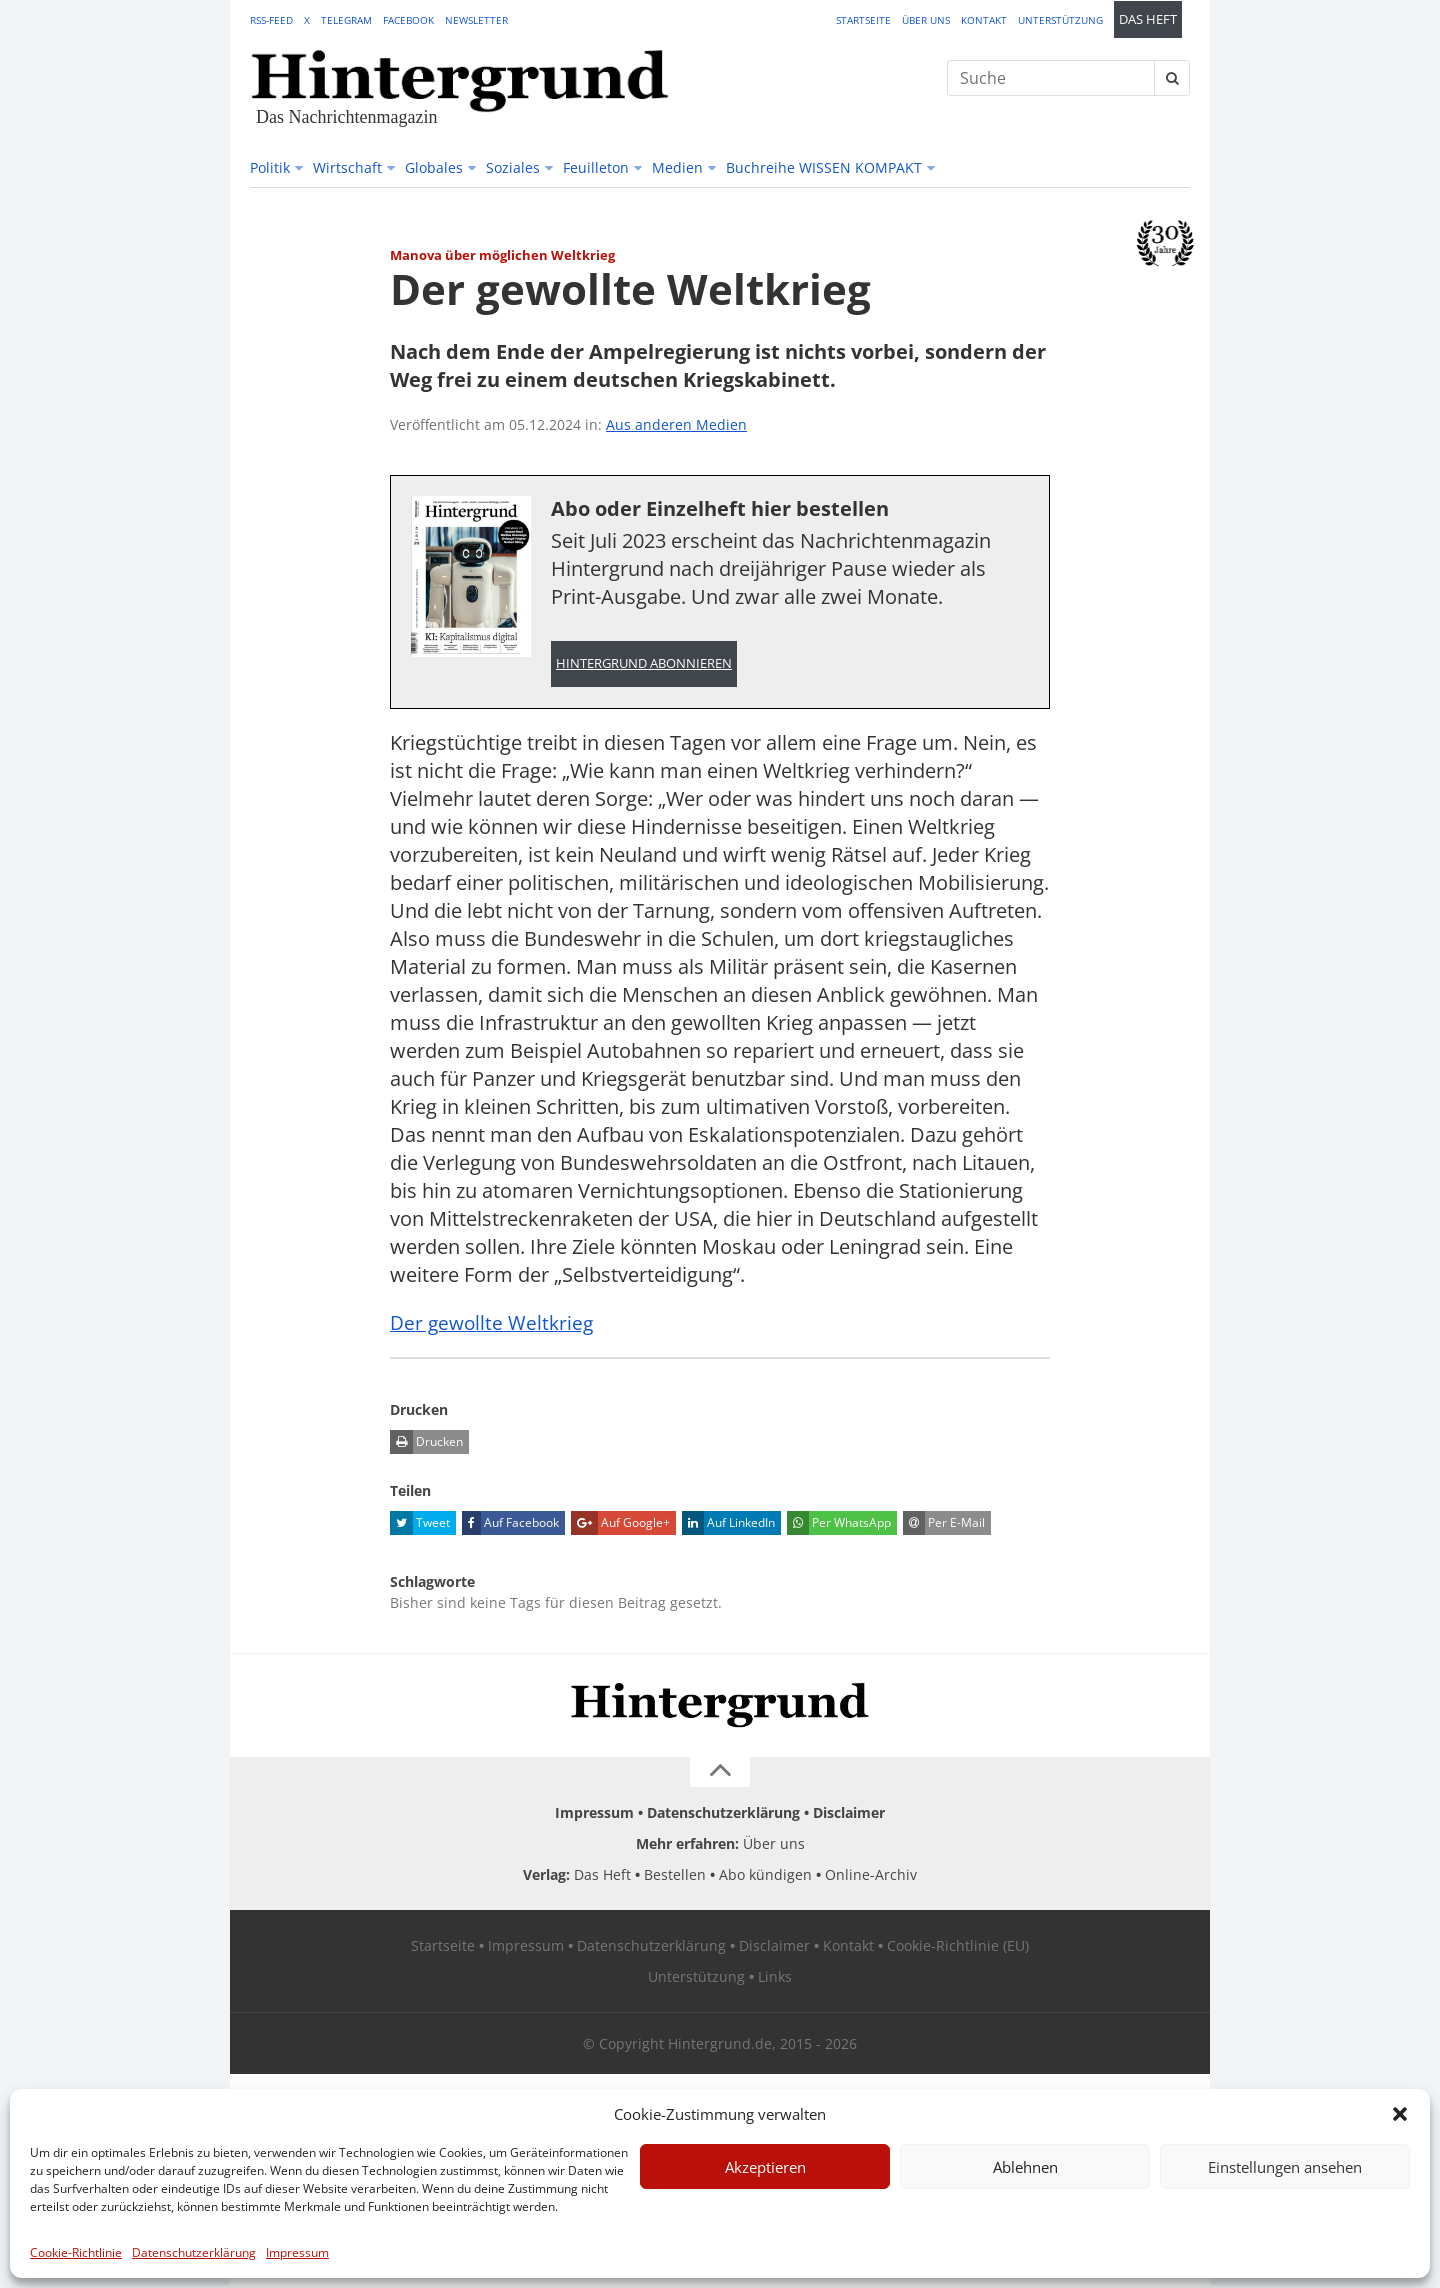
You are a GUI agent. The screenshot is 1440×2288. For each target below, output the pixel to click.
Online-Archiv (871, 1876)
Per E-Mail (944, 1525)
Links (775, 1978)
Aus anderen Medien (676, 424)
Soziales (513, 167)
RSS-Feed (271, 20)
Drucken (426, 1444)
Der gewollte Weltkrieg (494, 1324)
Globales (434, 167)
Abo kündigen (765, 1876)
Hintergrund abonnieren (644, 664)
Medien (677, 167)
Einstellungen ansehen (1285, 2167)
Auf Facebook (510, 1525)
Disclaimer (849, 1814)
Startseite (863, 20)
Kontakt (984, 20)
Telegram (346, 20)
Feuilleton (596, 167)
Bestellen (675, 1876)
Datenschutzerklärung (194, 2252)
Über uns (926, 20)
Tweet (420, 1525)
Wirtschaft (347, 167)
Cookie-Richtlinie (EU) (958, 1947)
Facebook (408, 20)
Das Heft (1148, 19)
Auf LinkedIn (728, 1525)
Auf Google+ (620, 1525)
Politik (270, 167)
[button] (1400, 2114)
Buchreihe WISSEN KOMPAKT (824, 167)
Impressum (297, 2252)
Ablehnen (1025, 2167)
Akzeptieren (765, 2167)
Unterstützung (1060, 20)
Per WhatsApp (839, 1525)
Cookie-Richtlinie (76, 2252)
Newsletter (476, 20)
